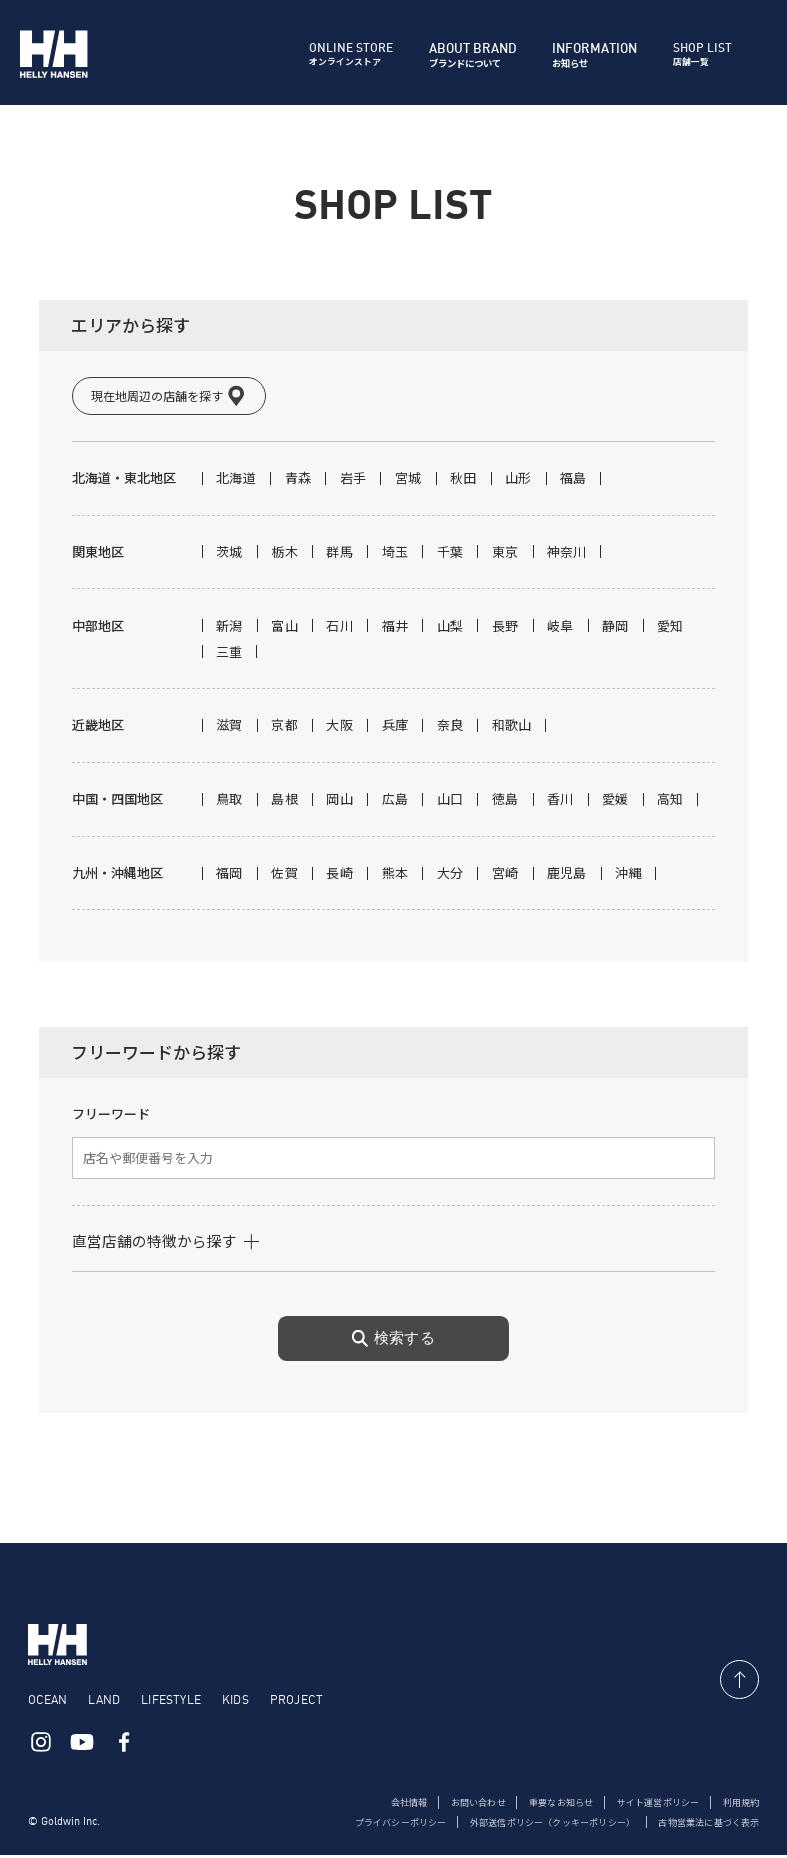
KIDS (235, 1701)
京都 (284, 727)
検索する (393, 1341)
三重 (229, 654)
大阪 (339, 727)
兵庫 (395, 727)
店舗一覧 (704, 55)
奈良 (450, 727)
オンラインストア (350, 55)
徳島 (505, 801)
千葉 (450, 554)
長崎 (339, 875)
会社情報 (380, 1805)
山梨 (450, 628)
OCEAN (48, 1701)
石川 (339, 628)
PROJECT (297, 1701)
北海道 (236, 480)
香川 (560, 801)
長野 (505, 628)
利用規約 (739, 1805)
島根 (284, 801)
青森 (298, 480)
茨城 (229, 554)
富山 (284, 628)
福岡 (229, 875)
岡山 (339, 801)
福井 (395, 628)
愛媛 (615, 801)
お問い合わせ (454, 1805)
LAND (104, 1701)
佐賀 (284, 875)
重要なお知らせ (544, 1805)
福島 (573, 480)
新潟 (229, 628)
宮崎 (505, 875)
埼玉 (395, 554)
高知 (670, 801)
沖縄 (628, 875)
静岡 (615, 628)
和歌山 (512, 727)
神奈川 (567, 554)
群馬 (339, 554)
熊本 (395, 875)
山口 (450, 801)
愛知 (670, 628)
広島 (395, 801)
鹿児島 (567, 875)
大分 (450, 875)
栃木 (284, 554)
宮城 (408, 480)
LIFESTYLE (171, 1701)
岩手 (353, 480)
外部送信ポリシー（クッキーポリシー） (532, 1825)
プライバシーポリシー (366, 1825)
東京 (505, 554)
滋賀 (229, 727)
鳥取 (229, 801)
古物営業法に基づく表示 (703, 1825)
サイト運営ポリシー (650, 1805)
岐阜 (560, 628)
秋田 (463, 480)
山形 (518, 480)
